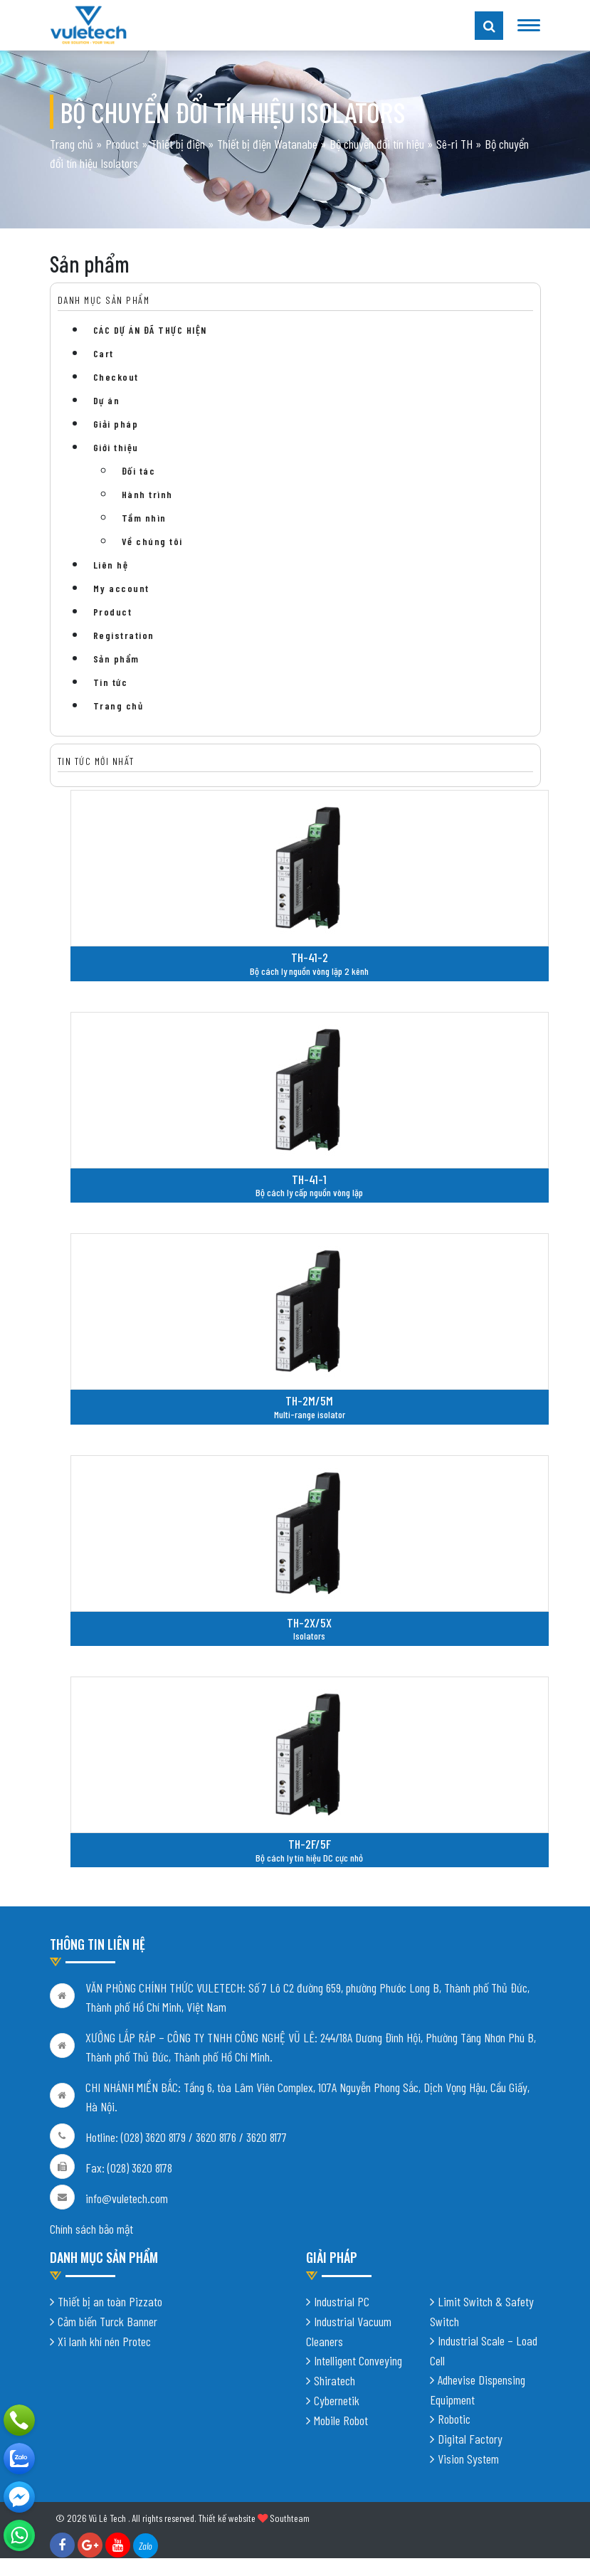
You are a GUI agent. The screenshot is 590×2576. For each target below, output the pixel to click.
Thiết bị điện (178, 144)
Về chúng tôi (152, 541)
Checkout (116, 377)
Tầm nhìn (144, 518)
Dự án (106, 400)
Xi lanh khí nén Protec (104, 2344)
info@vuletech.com (126, 2202)
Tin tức (110, 682)
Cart (103, 353)
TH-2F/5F (309, 1844)
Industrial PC (341, 2304)
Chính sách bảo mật (91, 2232)
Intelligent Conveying (358, 2363)
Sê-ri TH (454, 144)
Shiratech (334, 2383)
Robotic (454, 2421)
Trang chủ (71, 144)
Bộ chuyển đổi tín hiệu (377, 144)
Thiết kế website (227, 2521)
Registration (123, 635)
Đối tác (139, 471)
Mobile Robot (341, 2423)
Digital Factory (470, 2441)
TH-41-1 (309, 1179)
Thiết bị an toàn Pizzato (110, 2304)
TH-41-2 (309, 957)
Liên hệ (111, 565)
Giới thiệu (116, 447)
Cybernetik (336, 2403)
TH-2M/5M (309, 1400)
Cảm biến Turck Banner (107, 2324)
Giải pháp (116, 424)
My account (121, 588)
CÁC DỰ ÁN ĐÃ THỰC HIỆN (150, 330)
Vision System (468, 2461)
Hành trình (147, 494)
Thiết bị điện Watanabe (267, 144)
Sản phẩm (116, 659)
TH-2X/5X (309, 1622)
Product (122, 144)
